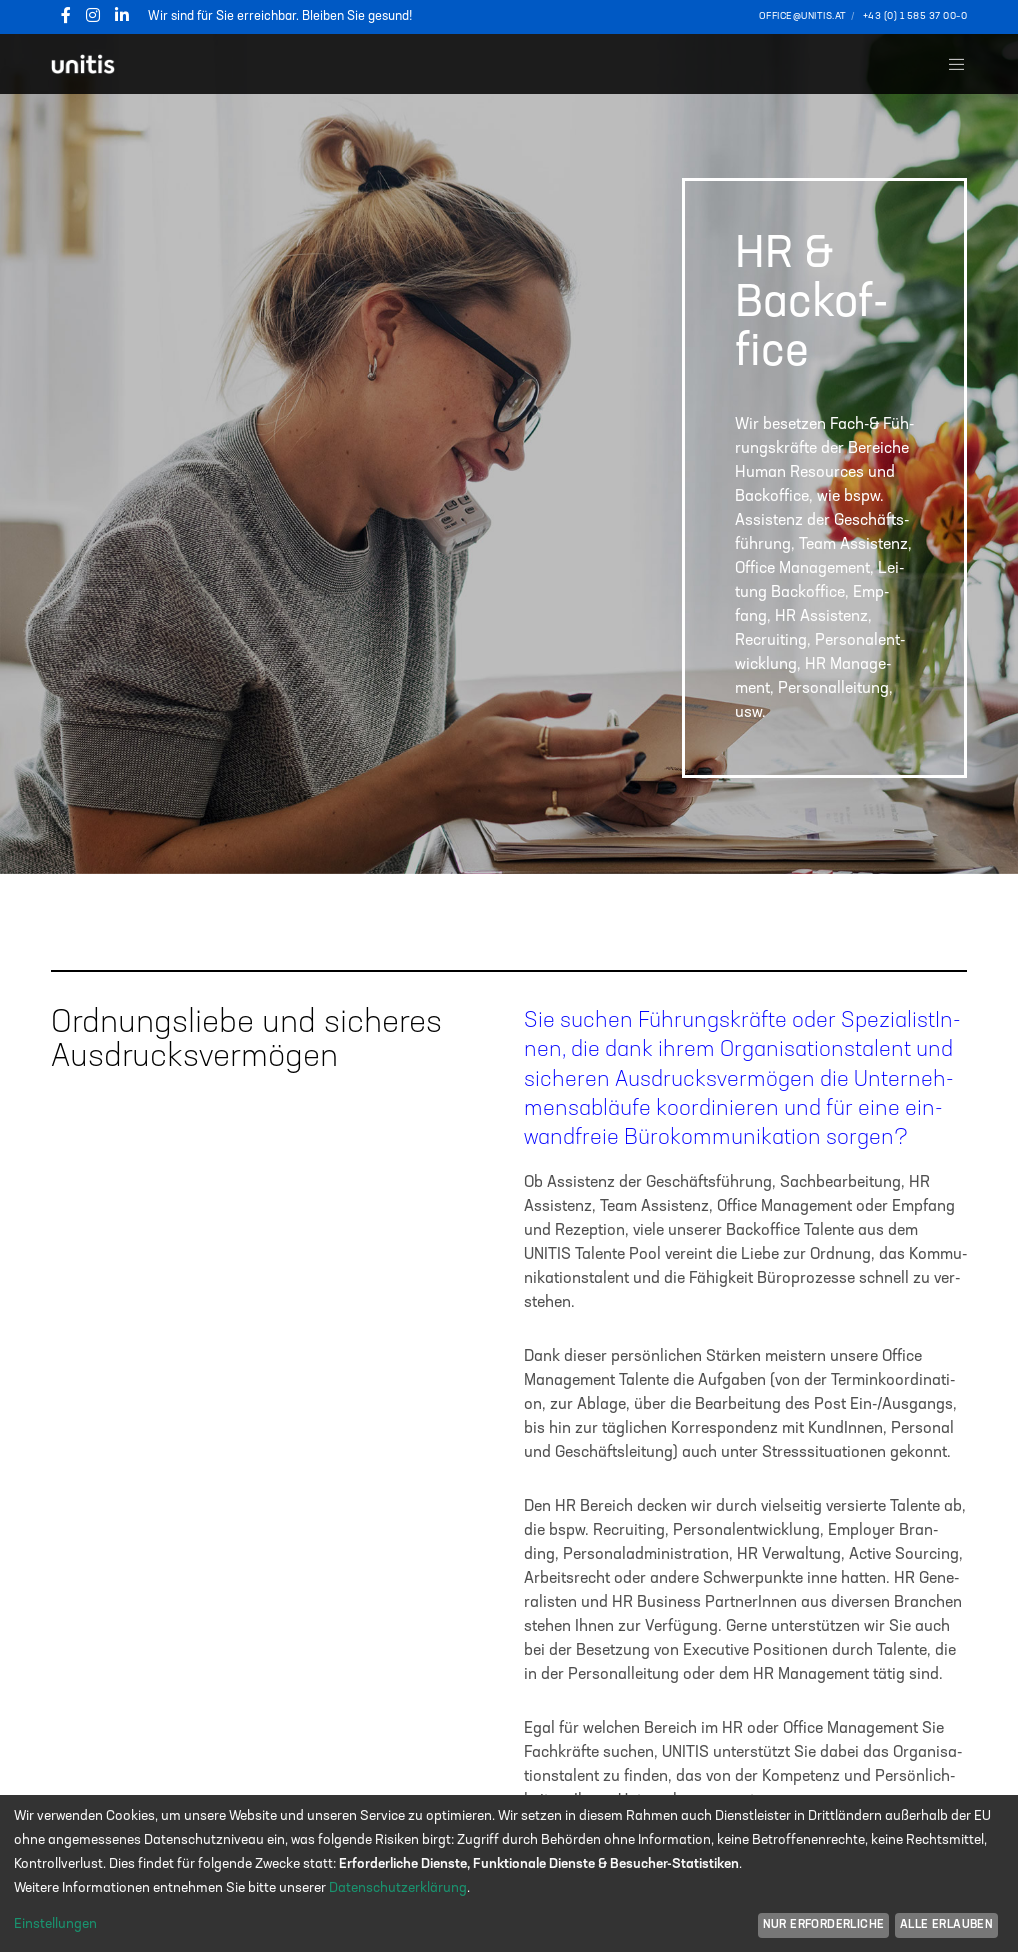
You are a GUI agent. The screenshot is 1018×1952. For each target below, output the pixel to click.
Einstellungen (55, 1924)
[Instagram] (93, 15)
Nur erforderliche (824, 1925)
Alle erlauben (946, 1925)
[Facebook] (66, 15)
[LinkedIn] (122, 15)
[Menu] (949, 64)
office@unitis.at (803, 16)
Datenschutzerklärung (398, 1888)
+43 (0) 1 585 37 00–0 (915, 16)
